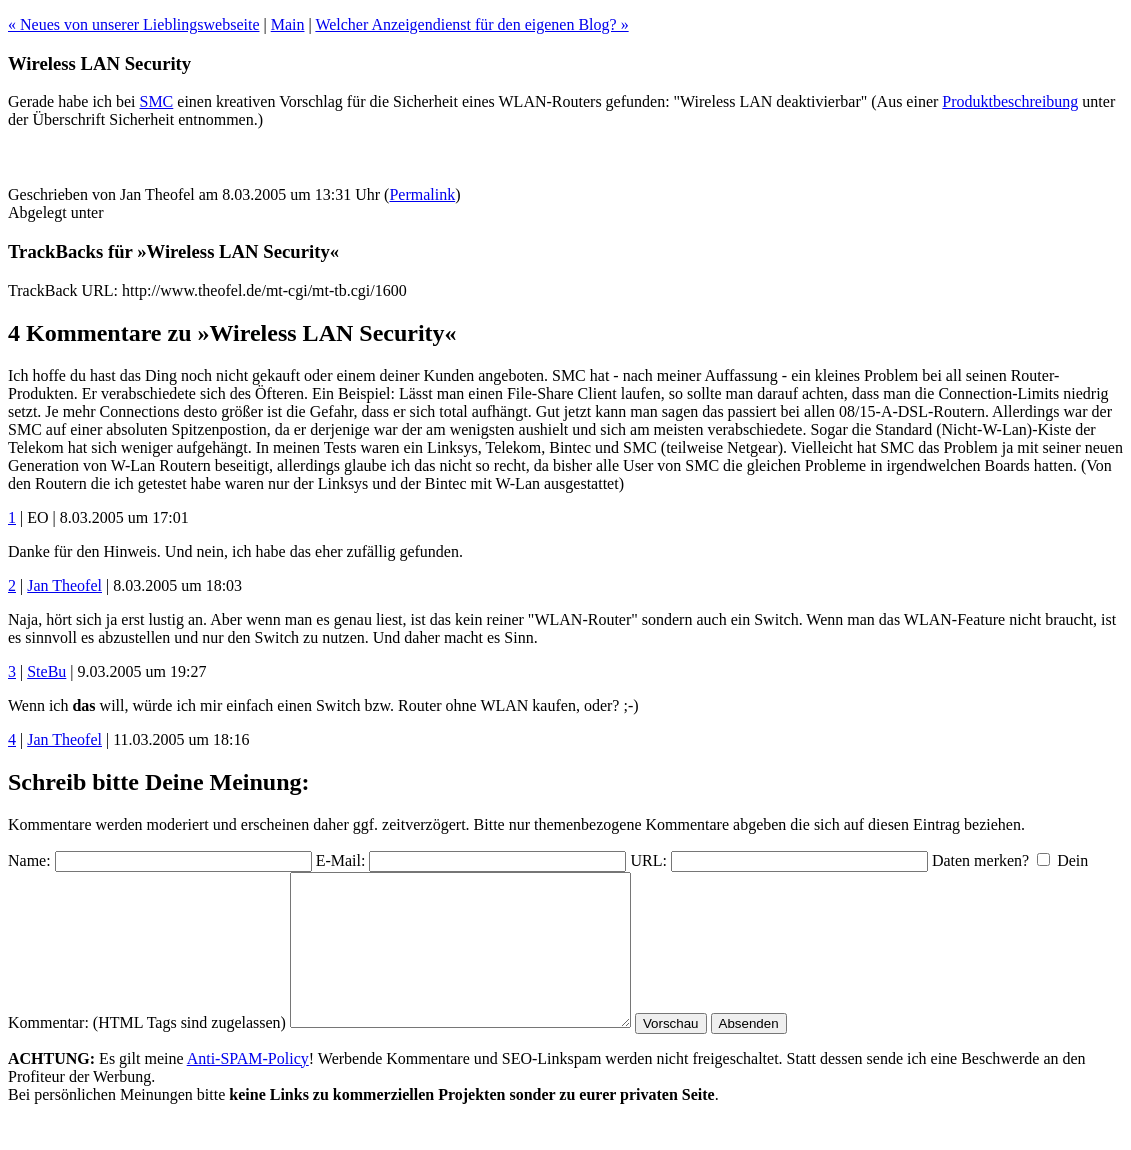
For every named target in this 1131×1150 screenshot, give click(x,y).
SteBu (46, 671)
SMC (156, 101)
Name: (29, 860)
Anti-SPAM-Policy (248, 1088)
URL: (648, 860)
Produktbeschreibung (1010, 101)
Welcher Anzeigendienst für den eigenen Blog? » (471, 24)
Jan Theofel (64, 585)
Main (288, 24)
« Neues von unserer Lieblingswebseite (133, 24)
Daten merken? (980, 860)
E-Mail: (341, 860)
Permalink (422, 194)
